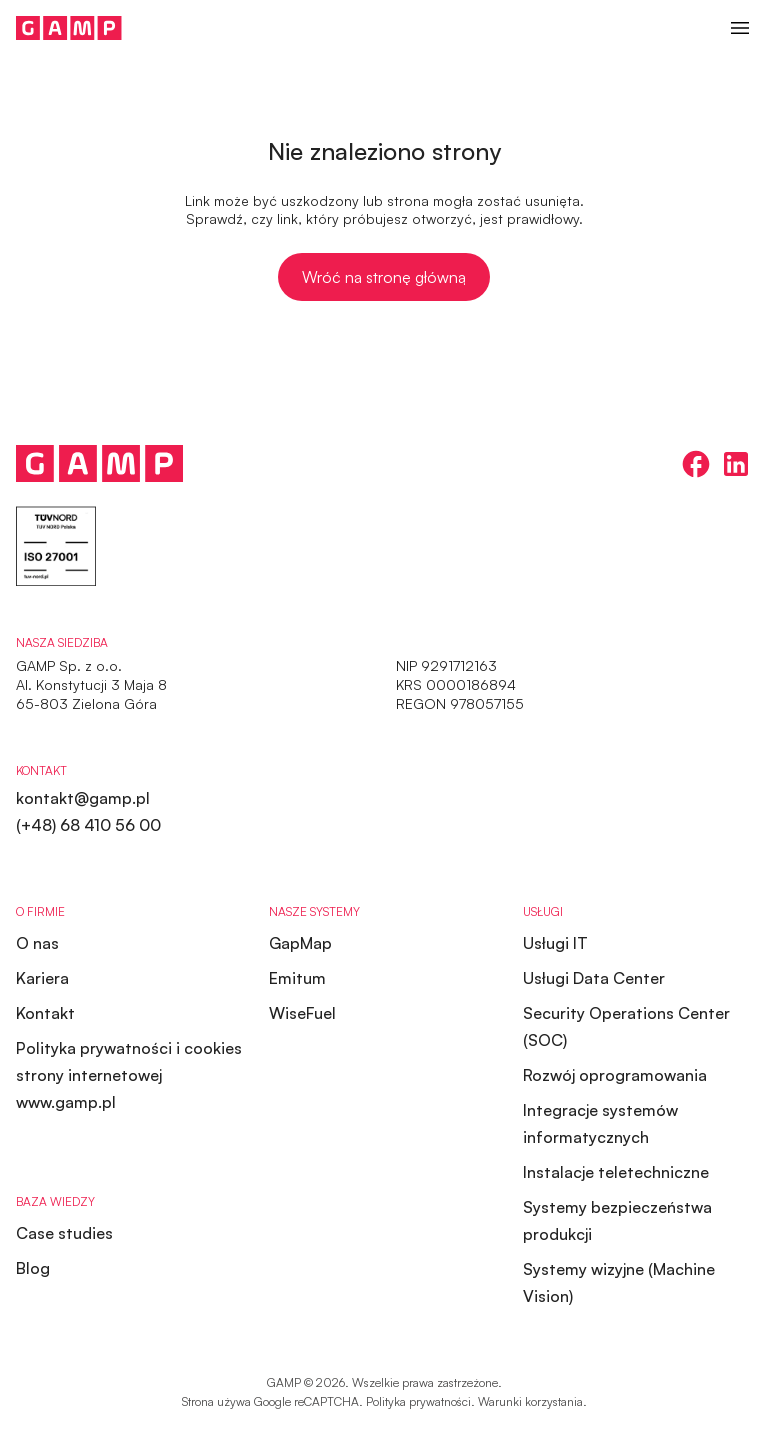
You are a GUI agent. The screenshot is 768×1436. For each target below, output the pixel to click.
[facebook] (696, 464)
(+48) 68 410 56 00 (88, 825)
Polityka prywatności (418, 1401)
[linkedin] (736, 464)
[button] (740, 28)
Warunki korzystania (530, 1401)
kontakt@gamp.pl (83, 798)
